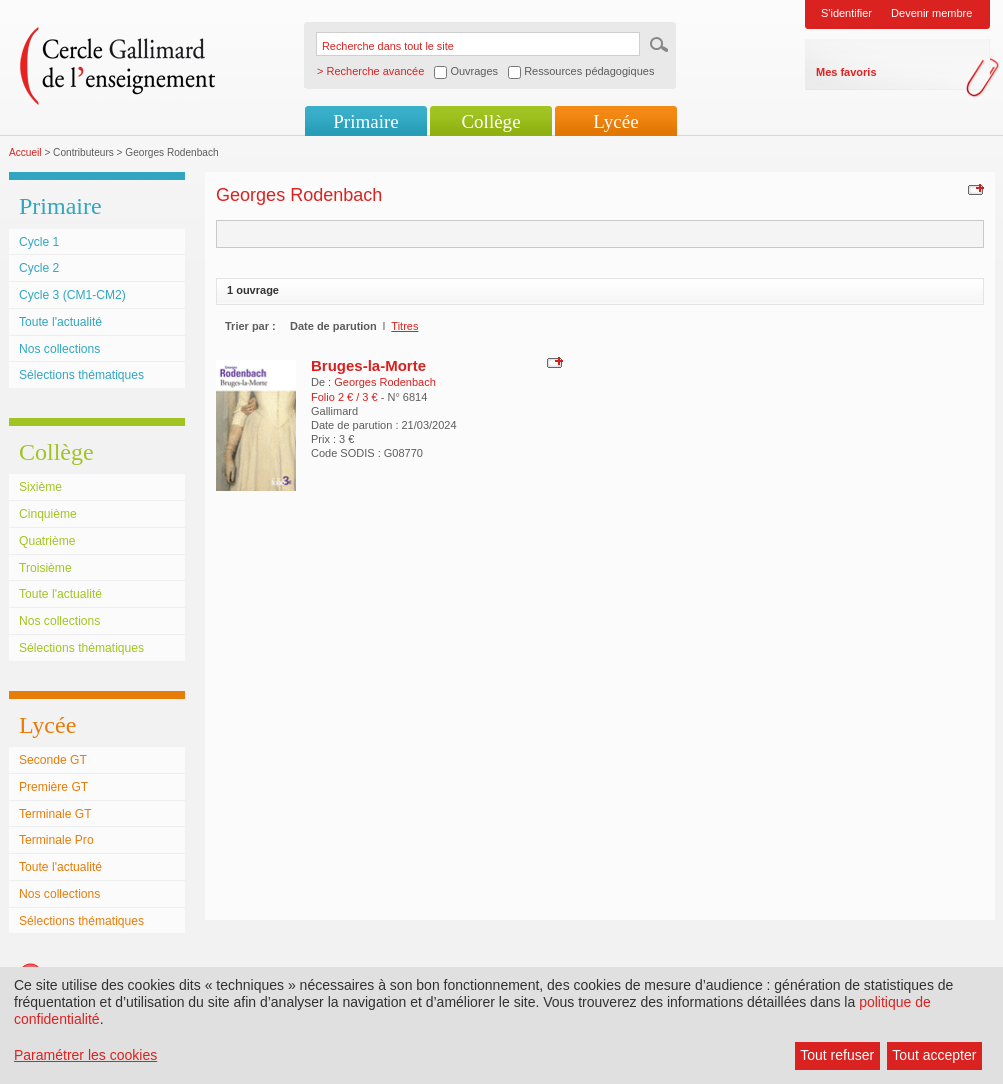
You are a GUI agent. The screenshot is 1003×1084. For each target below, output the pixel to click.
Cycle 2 (39, 268)
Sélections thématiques (81, 375)
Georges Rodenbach (385, 382)
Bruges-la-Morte (368, 365)
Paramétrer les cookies (85, 1055)
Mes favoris (846, 72)
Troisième (45, 568)
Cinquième (48, 514)
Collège (490, 121)
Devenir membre (931, 13)
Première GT (53, 787)
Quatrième (47, 541)
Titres (404, 326)
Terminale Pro (56, 840)
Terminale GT (55, 814)
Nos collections (59, 349)
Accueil (25, 152)
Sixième (40, 487)
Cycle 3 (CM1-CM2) (72, 295)
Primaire (365, 121)
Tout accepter (934, 1055)
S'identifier (846, 13)
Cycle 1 (39, 242)
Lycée (615, 121)
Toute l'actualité (60, 322)
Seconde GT (53, 760)
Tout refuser (837, 1055)
